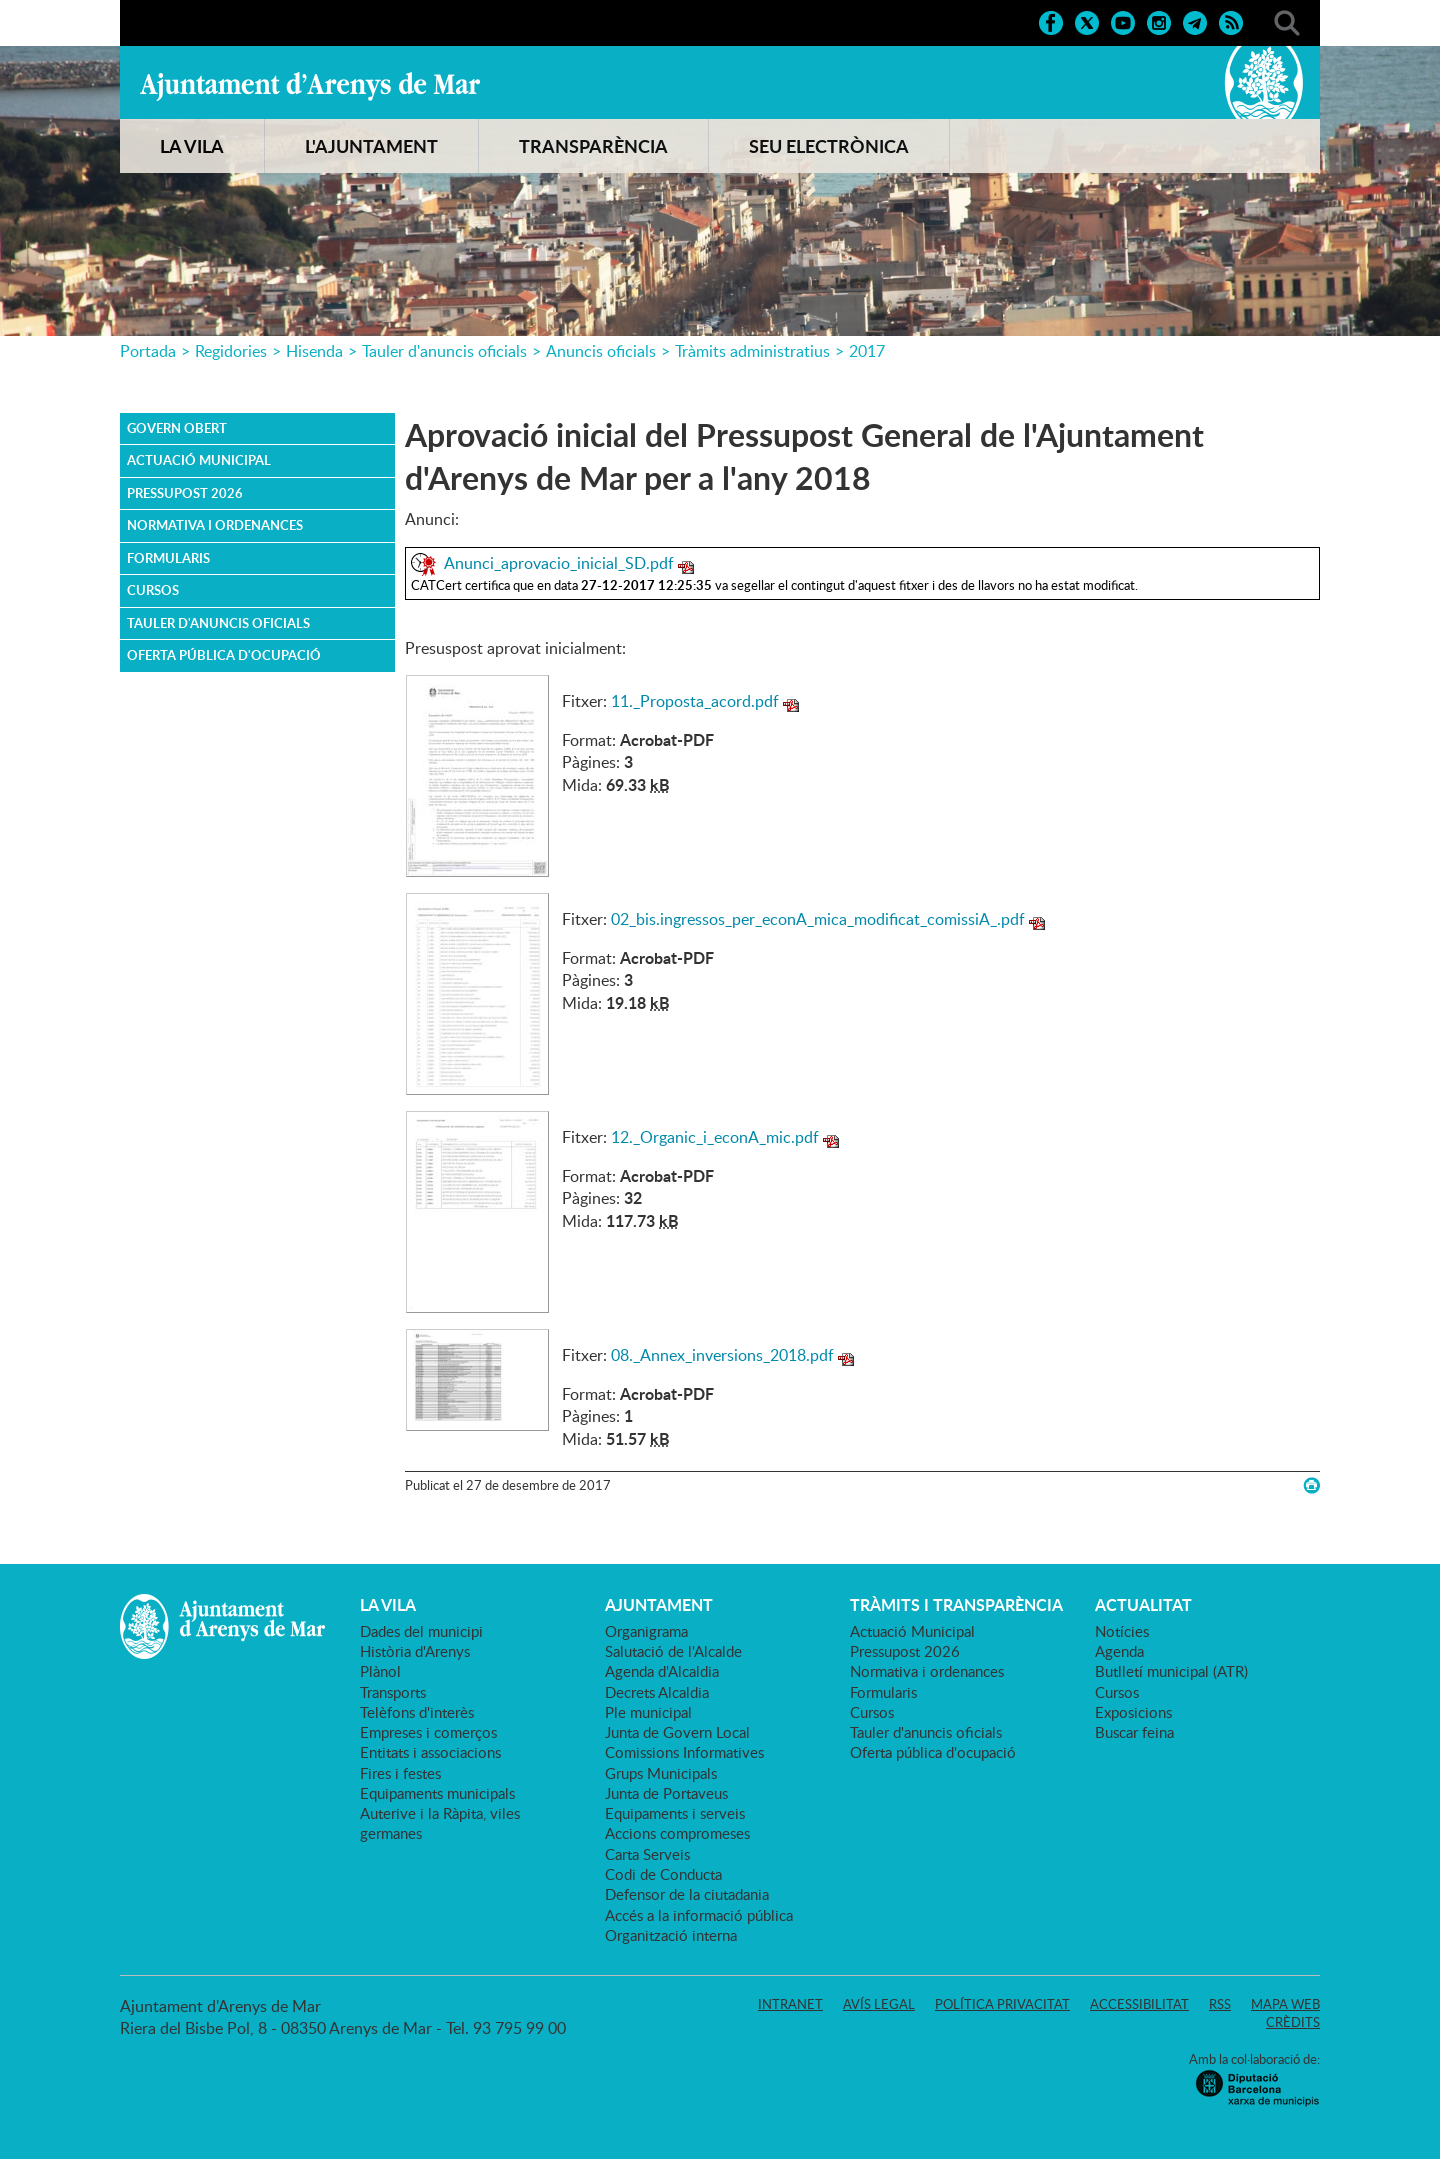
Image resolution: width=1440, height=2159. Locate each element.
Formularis (168, 558)
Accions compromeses (677, 1833)
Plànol (380, 1671)
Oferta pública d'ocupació (224, 655)
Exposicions (1133, 1712)
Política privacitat (1002, 2004)
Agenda (1119, 1651)
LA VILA (192, 146)
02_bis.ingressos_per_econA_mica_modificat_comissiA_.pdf (818, 919)
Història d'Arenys (415, 1651)
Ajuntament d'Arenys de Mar (310, 86)
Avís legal (879, 2004)
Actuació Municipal (199, 460)
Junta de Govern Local (677, 1732)
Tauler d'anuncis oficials (444, 351)
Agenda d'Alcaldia (662, 1671)
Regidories (231, 351)
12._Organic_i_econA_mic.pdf (715, 1137)
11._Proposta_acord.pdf (695, 701)
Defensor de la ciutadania (687, 1894)
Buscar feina (1134, 1732)
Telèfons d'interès (417, 1712)
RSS (1220, 2004)
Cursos (153, 590)
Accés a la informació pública (699, 1915)
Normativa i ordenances (215, 525)
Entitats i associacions (430, 1752)
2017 (867, 351)
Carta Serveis (647, 1854)
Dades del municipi (421, 1631)
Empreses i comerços (428, 1732)
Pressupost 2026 (185, 493)
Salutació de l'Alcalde (673, 1651)
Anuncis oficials (601, 351)
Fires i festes (400, 1773)
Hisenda (314, 351)
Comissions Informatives (684, 1752)
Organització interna (671, 1935)
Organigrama (646, 1631)
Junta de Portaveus (666, 1793)
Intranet (790, 2004)
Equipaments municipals (437, 1793)
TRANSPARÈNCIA (593, 146)
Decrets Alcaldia (657, 1692)
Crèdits (1293, 2022)
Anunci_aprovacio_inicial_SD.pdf (559, 563)
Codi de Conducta (663, 1874)
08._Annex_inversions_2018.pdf (722, 1355)
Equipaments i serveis (675, 1813)
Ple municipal (648, 1712)
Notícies (1122, 1631)
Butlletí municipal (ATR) (1171, 1671)
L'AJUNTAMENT (371, 146)
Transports (393, 1692)
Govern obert (177, 428)
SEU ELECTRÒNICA (829, 146)
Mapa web (1285, 2004)
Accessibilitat (1139, 2004)
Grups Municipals (661, 1773)
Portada (148, 351)
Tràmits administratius (752, 351)
